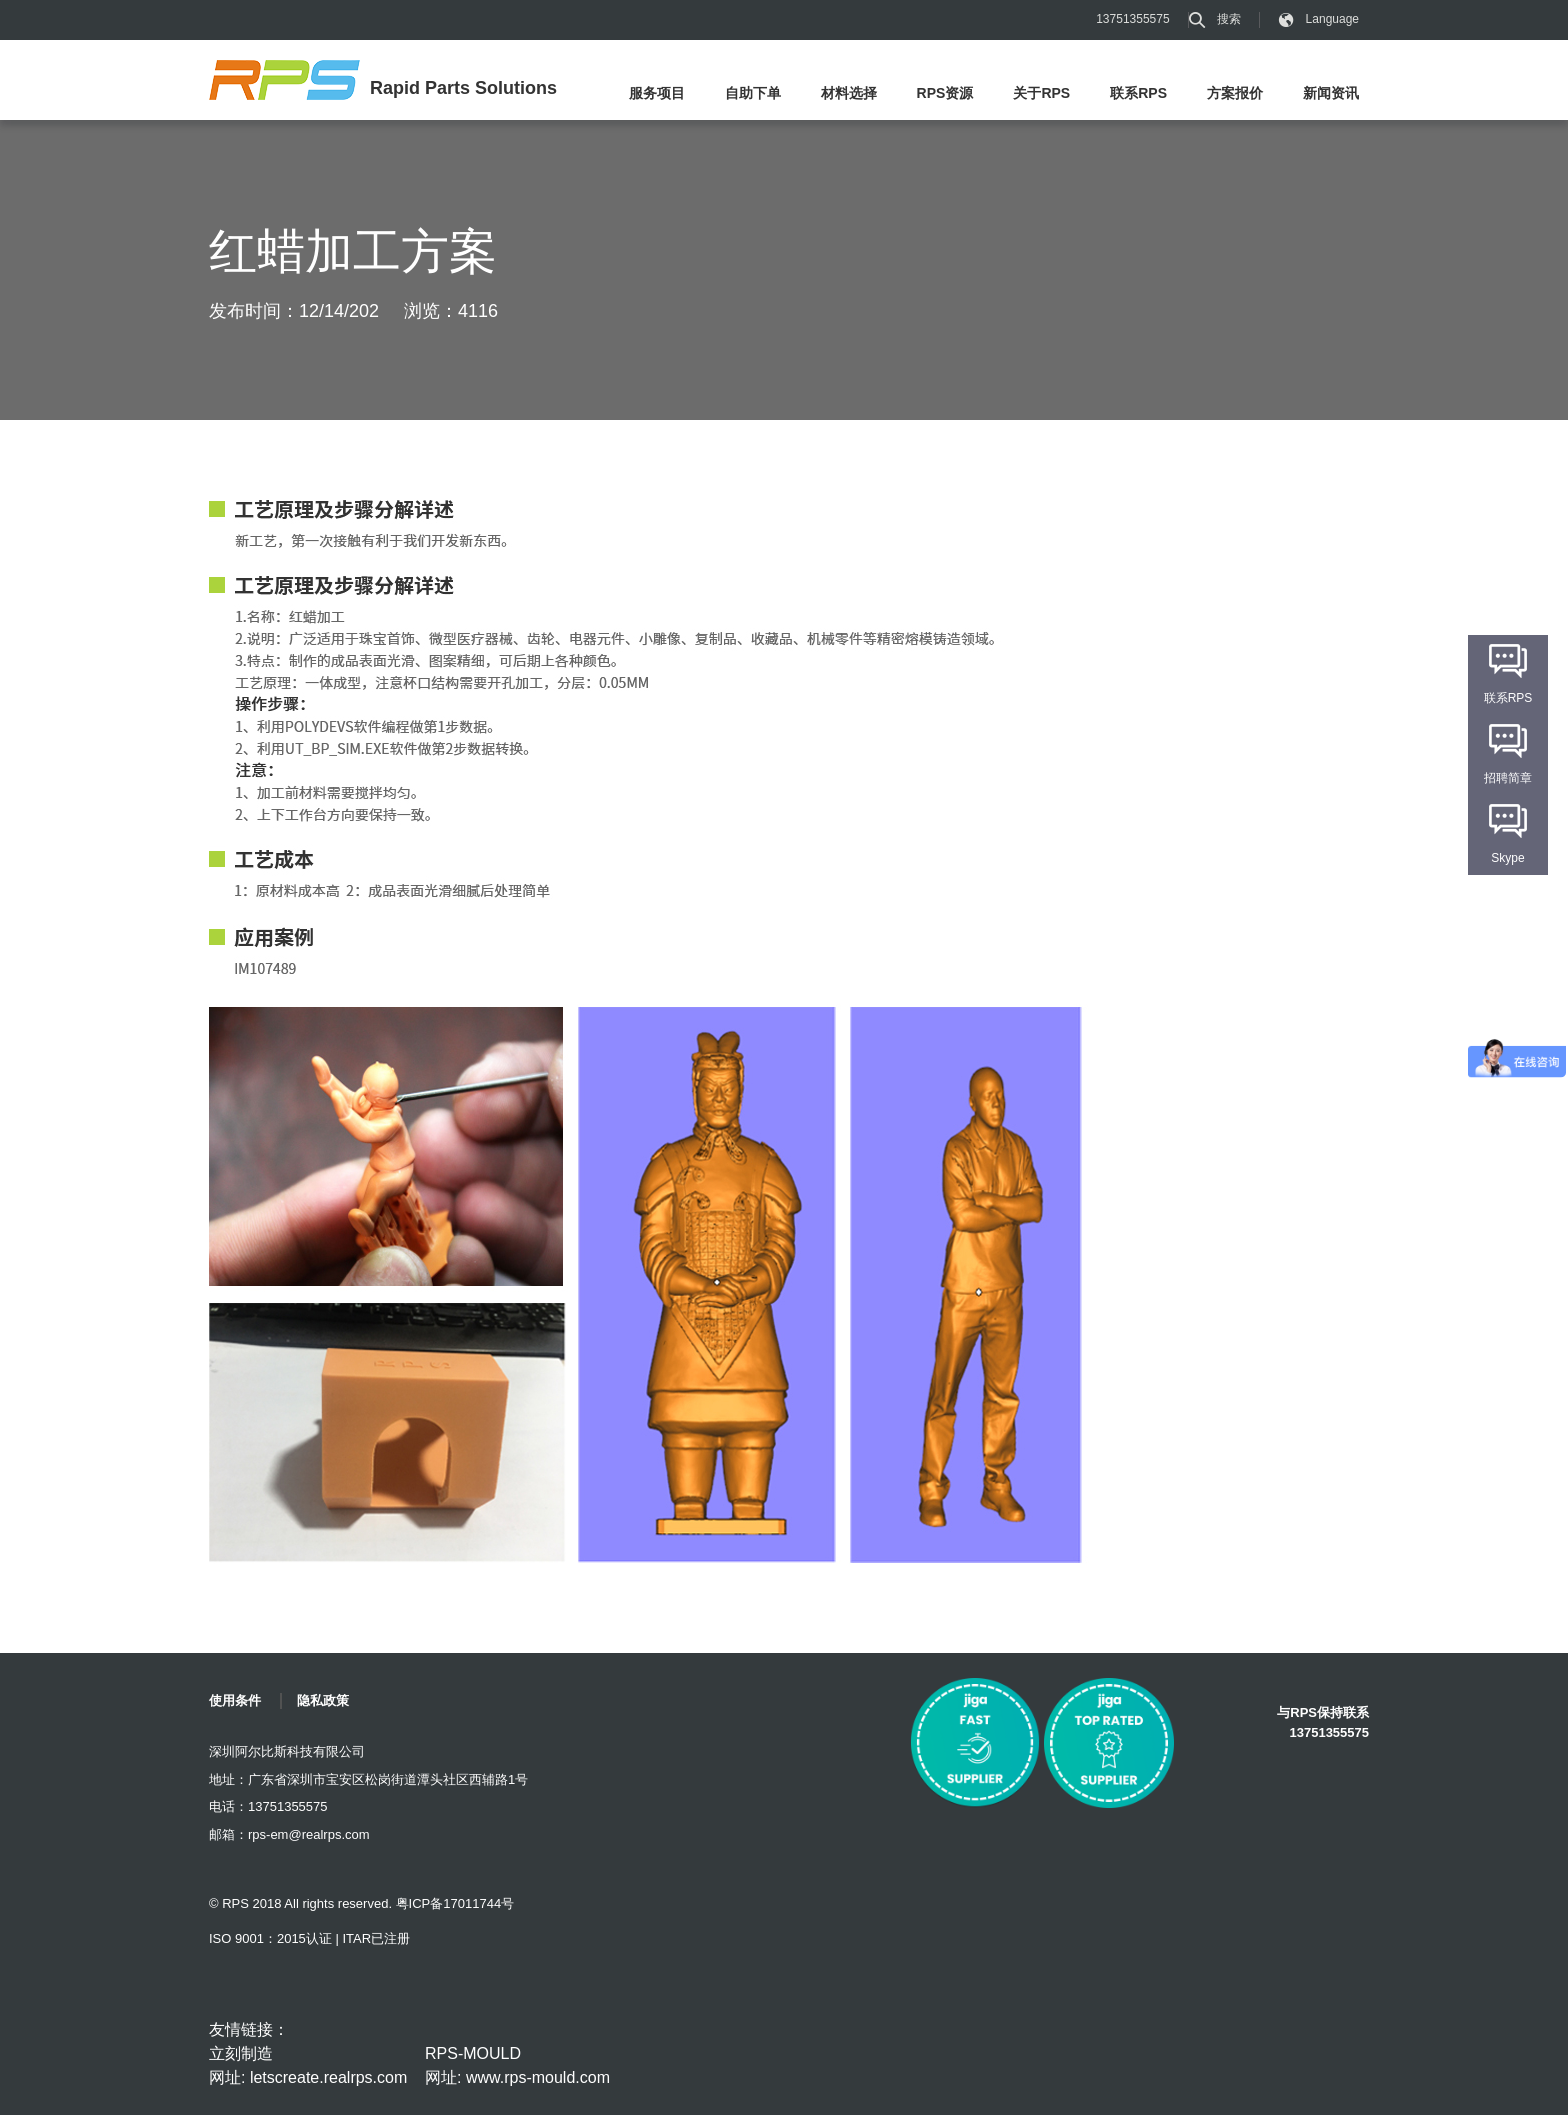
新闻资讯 (1331, 93)
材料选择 (849, 93)
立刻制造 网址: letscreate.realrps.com (308, 2065)
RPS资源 (945, 93)
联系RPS (1138, 93)
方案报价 (1235, 93)
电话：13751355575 (268, 1806)
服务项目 (657, 93)
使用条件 (235, 1700)
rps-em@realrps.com (309, 1834)
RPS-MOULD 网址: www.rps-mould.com (517, 2065)
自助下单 (753, 93)
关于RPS (1041, 93)
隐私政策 (323, 1700)
